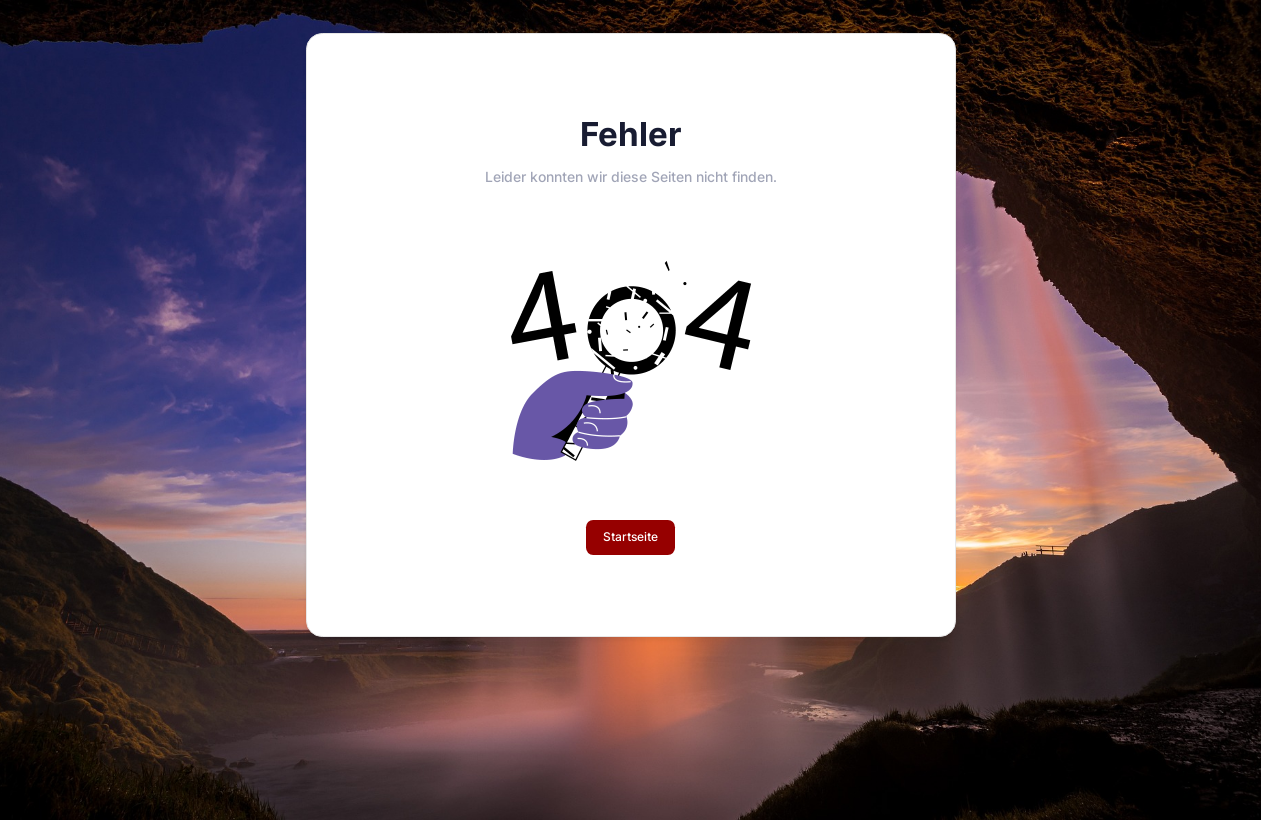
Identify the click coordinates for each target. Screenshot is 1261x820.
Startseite (630, 536)
